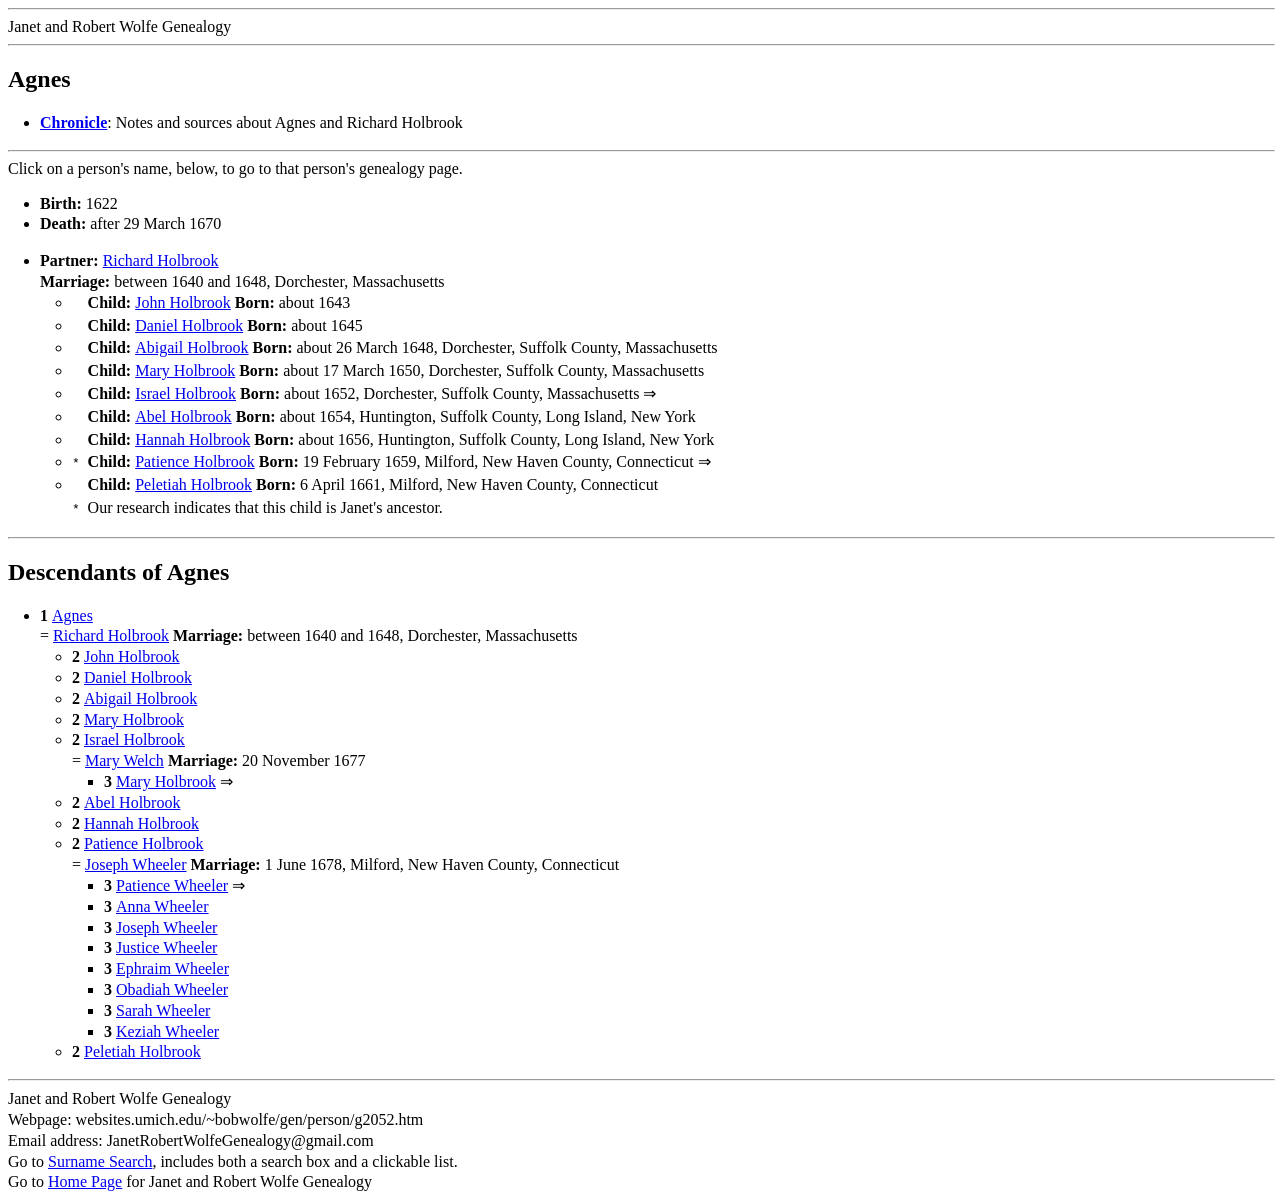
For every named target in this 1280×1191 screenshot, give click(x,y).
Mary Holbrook (185, 364)
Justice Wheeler (166, 927)
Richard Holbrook (161, 260)
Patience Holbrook (195, 447)
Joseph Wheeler (135, 844)
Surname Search (100, 1141)
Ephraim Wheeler (172, 948)
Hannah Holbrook (192, 427)
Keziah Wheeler (167, 1011)
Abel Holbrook (183, 406)
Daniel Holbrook (189, 323)
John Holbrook (183, 302)
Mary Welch (124, 740)
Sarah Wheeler (163, 990)
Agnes (72, 595)
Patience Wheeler (172, 865)
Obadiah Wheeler (172, 969)
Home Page (85, 1161)
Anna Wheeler (162, 886)
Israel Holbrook (185, 385)
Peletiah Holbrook (193, 468)
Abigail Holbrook (191, 343)
